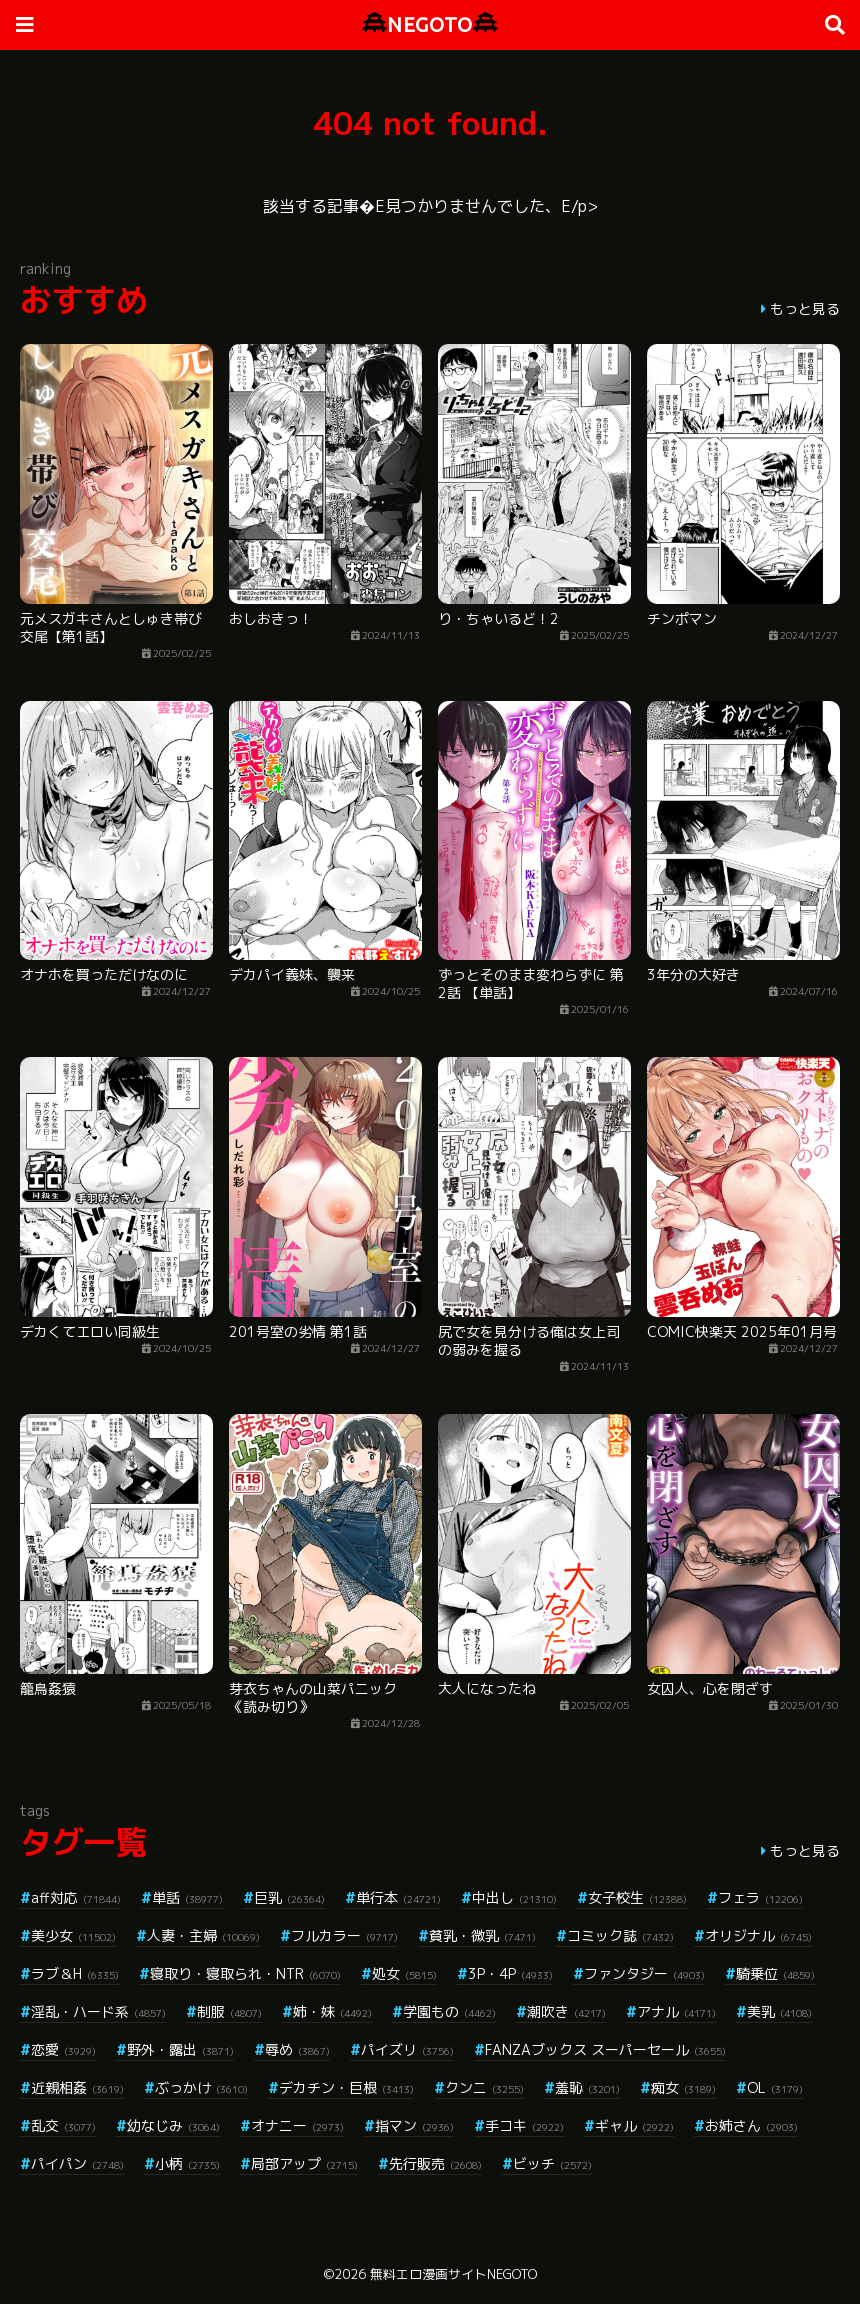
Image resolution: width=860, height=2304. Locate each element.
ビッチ (552, 2163)
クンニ (484, 2087)
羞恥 (587, 2087)
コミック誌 (620, 1935)
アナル (676, 2011)
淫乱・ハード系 (98, 2011)
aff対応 (76, 1897)
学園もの (449, 2011)
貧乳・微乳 (482, 1935)
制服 (229, 2011)
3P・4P (510, 1973)
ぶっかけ (201, 2087)
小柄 (187, 2163)
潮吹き (566, 2011)
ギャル (634, 2125)
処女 (404, 1973)
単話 (187, 1897)
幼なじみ (173, 2125)
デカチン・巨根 (346, 2087)
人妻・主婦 (203, 1935)
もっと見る (805, 308)
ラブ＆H (75, 1973)
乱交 (63, 2125)
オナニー (297, 2125)
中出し (514, 1897)
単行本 (398, 1897)
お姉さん (751, 2125)
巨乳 (289, 1897)
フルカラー (344, 1935)
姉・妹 (332, 2011)
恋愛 (63, 2049)
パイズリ (407, 2049)
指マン (414, 2125)
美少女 (73, 1935)
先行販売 (435, 2163)
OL (775, 2087)
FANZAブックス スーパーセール (605, 2049)
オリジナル (758, 1935)
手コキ (524, 2125)
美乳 (779, 2011)
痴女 (683, 2087)
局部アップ (304, 2163)
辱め (297, 2049)
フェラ (760, 1897)
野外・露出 (180, 2049)
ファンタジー (644, 1973)
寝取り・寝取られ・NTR (245, 1973)
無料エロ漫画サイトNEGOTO (453, 2274)
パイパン (77, 2163)
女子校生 (637, 1897)
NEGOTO (430, 24)
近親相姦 (77, 2087)
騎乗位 (775, 1973)
